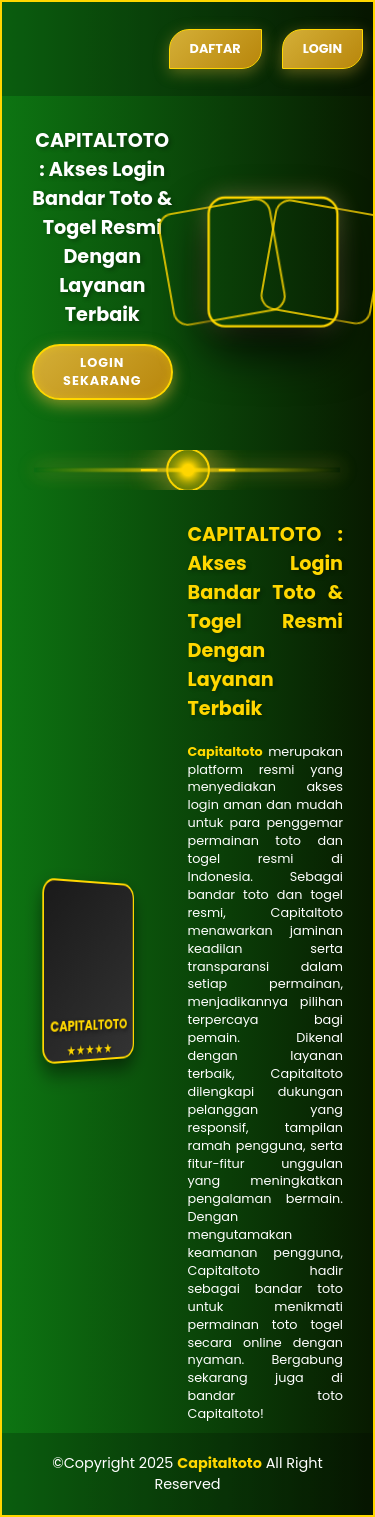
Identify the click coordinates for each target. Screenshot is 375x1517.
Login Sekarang (102, 371)
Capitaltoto (225, 751)
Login (322, 48)
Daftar (215, 48)
